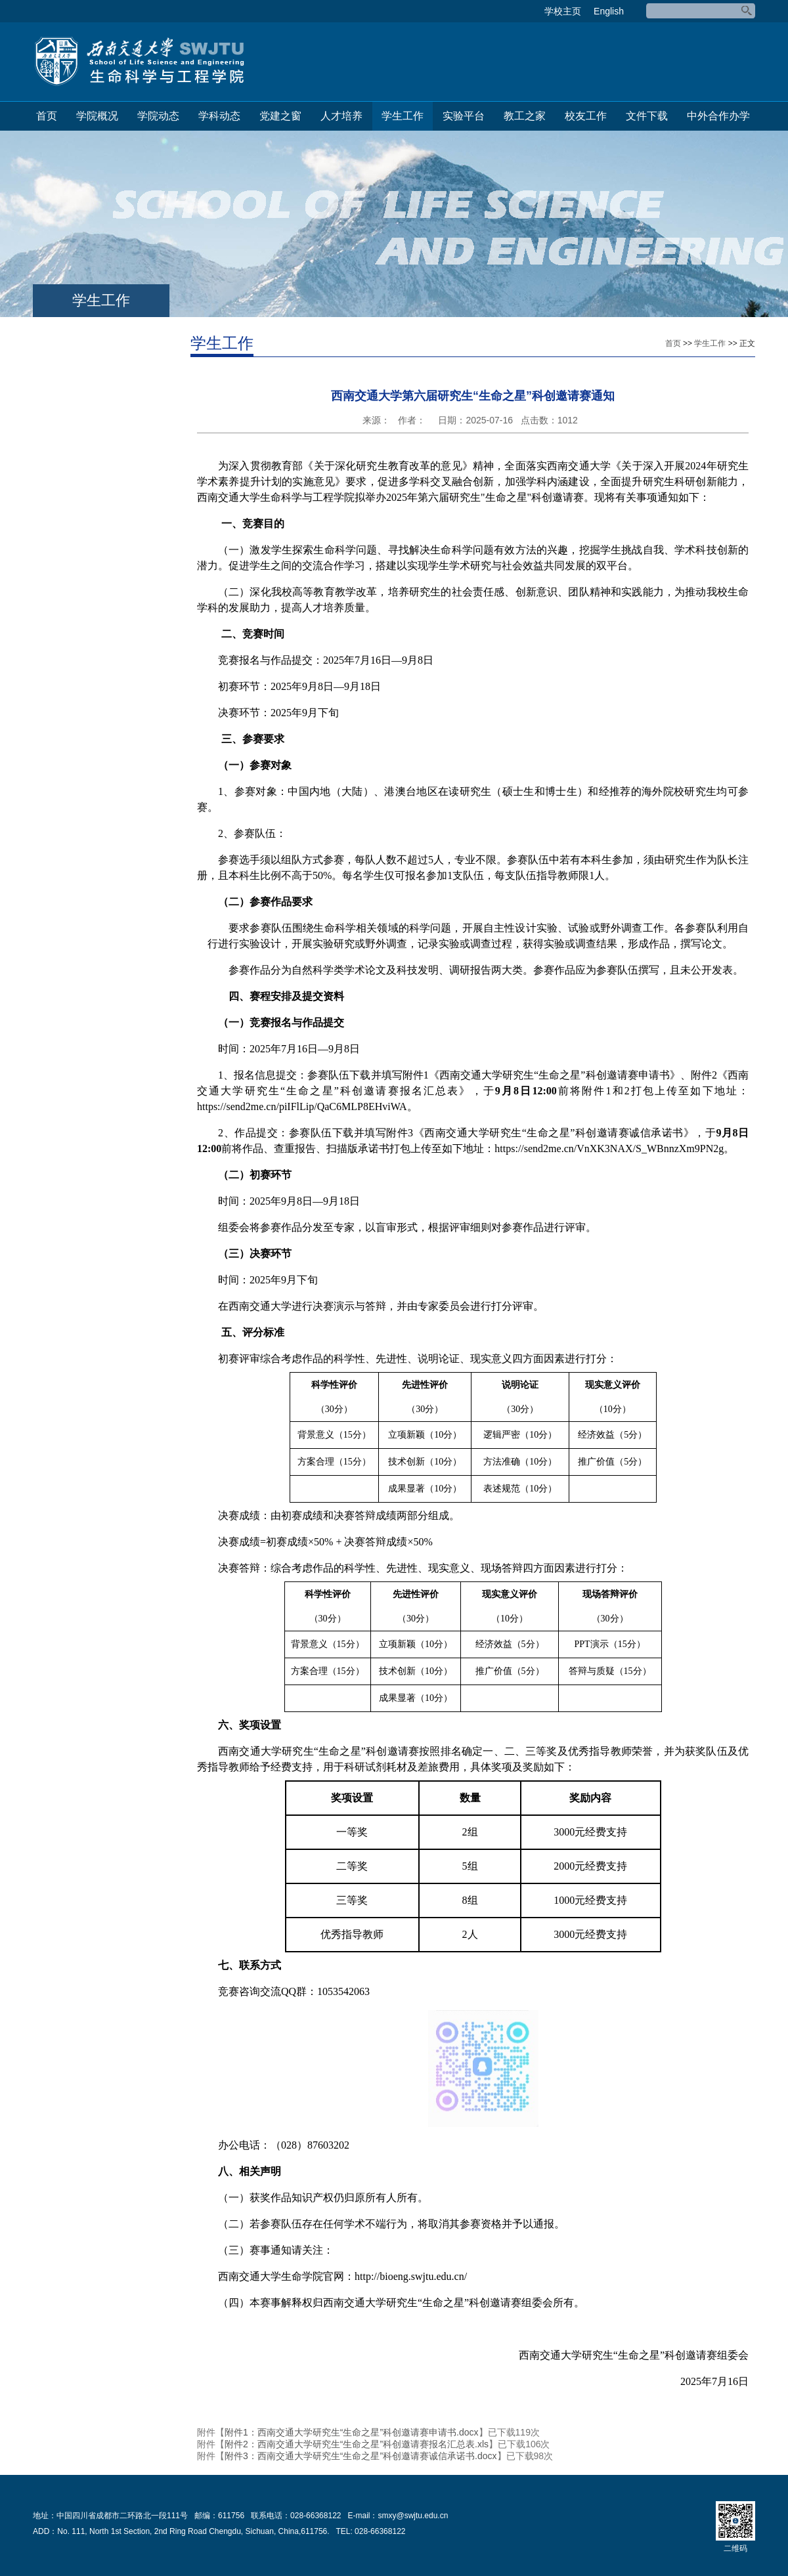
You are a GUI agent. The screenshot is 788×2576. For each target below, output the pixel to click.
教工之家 (525, 115)
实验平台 (464, 115)
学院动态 (158, 115)
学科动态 (219, 115)
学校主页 (562, 11)
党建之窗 (280, 115)
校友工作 (586, 115)
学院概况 (97, 115)
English (609, 11)
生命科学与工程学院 (139, 61)
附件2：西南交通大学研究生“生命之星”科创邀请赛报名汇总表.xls (357, 2444)
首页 (46, 115)
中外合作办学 (718, 115)
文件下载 (647, 115)
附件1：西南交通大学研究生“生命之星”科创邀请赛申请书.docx (352, 2432)
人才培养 (341, 115)
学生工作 (403, 115)
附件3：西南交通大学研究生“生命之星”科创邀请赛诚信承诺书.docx (361, 2456)
